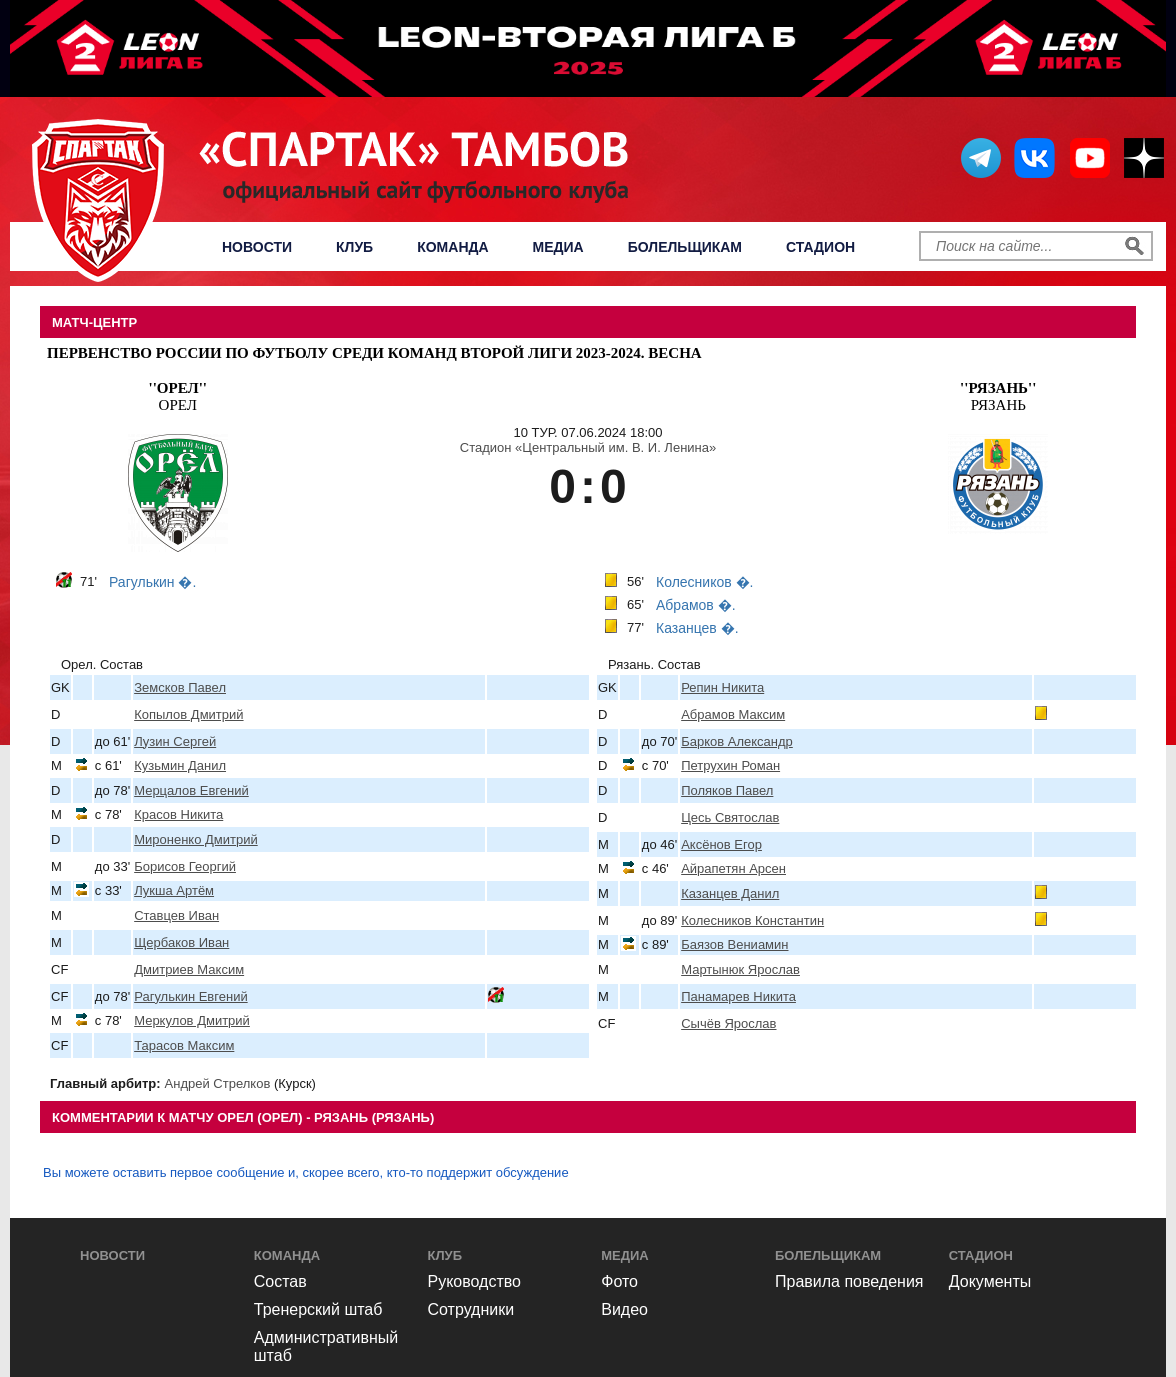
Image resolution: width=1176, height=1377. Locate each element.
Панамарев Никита (738, 996)
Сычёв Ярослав (728, 1023)
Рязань (998, 396)
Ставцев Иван (176, 915)
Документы (990, 1281)
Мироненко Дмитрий (196, 839)
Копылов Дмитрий (188, 714)
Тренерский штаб (318, 1309)
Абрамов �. (696, 605)
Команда (452, 247)
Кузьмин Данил (180, 765)
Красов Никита (178, 814)
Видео (624, 1309)
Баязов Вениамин (734, 944)
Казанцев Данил (730, 893)
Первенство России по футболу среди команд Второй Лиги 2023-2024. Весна (374, 353)
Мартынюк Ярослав (740, 969)
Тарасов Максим (184, 1045)
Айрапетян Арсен (733, 868)
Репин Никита (722, 687)
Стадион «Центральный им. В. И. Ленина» (588, 447)
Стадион (820, 247)
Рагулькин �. (152, 582)
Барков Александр (737, 741)
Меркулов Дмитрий (192, 1020)
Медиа (558, 247)
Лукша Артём (174, 890)
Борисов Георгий (185, 866)
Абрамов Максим (733, 714)
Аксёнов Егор (721, 844)
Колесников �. (704, 582)
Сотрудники (471, 1309)
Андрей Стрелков (218, 1083)
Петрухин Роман (730, 765)
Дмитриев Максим (189, 969)
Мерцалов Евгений (191, 790)
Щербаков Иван (181, 942)
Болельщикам (685, 247)
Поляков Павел (727, 790)
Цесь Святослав (730, 817)
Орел (178, 396)
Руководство (475, 1281)
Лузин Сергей (175, 741)
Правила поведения (849, 1281)
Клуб (354, 247)
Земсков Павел (180, 687)
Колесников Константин (752, 920)
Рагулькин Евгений (191, 996)
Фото (619, 1281)
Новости (257, 247)
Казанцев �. (697, 628)
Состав (280, 1281)
